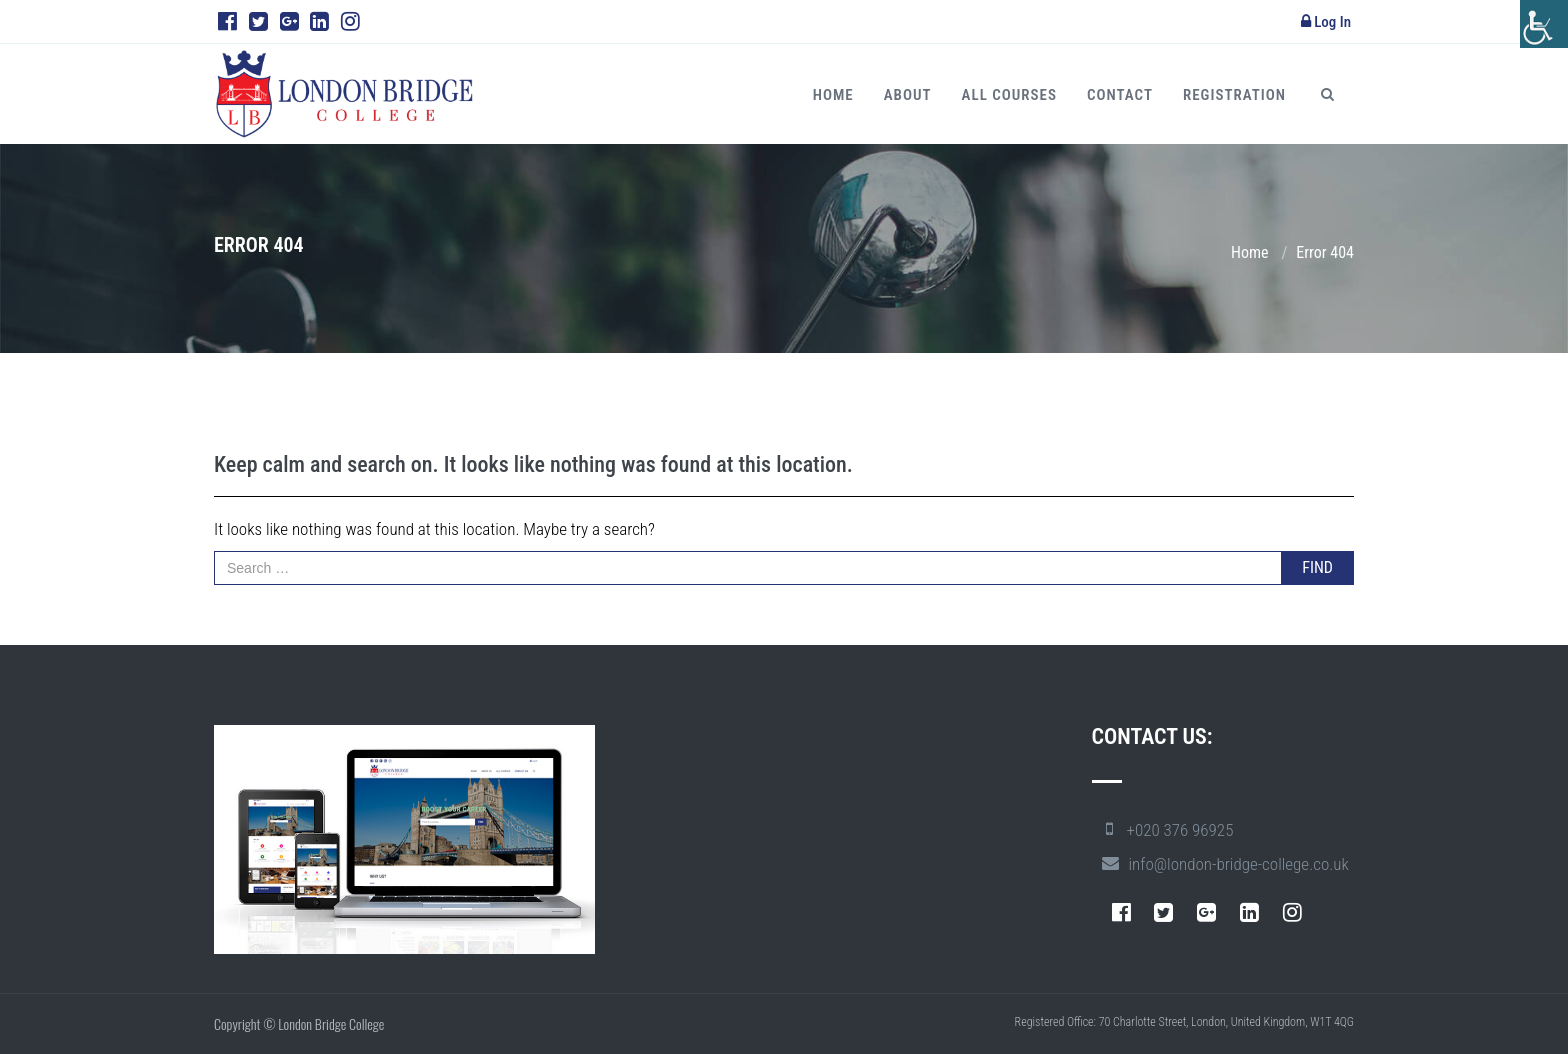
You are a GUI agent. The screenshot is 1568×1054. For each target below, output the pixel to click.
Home (833, 95)
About (908, 95)
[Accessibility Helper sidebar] (1544, 24)
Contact (1120, 95)
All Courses (1009, 95)
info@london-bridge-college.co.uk (1239, 864)
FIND (1317, 567)
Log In (1326, 22)
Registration (1234, 95)
